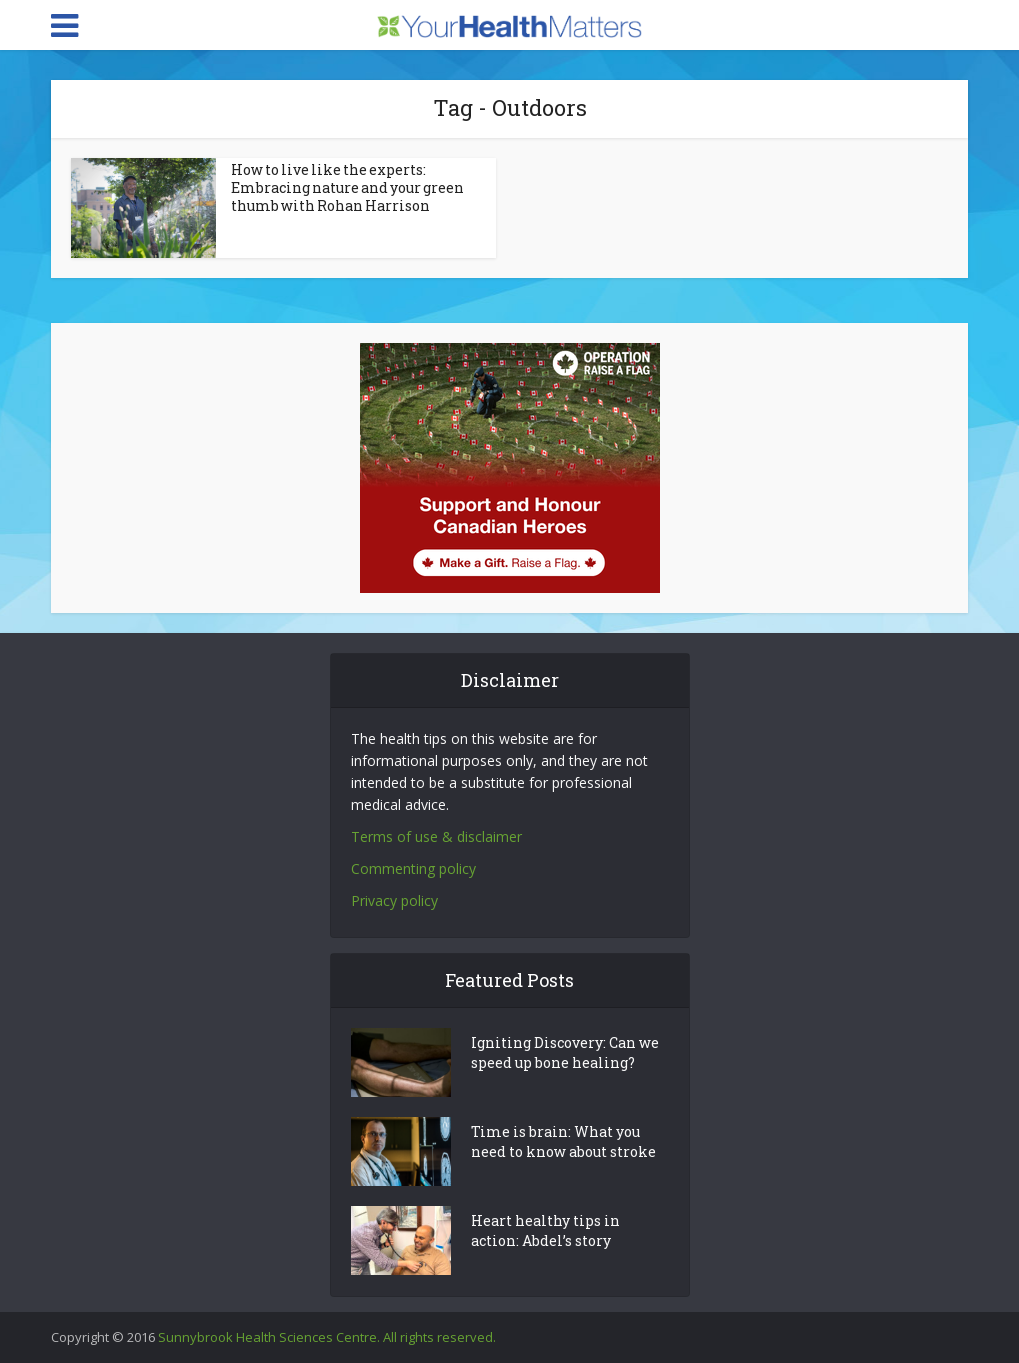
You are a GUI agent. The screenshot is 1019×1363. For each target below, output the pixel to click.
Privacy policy (394, 900)
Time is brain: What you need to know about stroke (563, 1141)
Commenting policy (413, 868)
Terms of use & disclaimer (436, 836)
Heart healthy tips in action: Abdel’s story (545, 1230)
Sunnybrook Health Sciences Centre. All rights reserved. (327, 1337)
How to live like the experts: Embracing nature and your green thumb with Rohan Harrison (347, 187)
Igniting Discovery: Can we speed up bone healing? (565, 1052)
